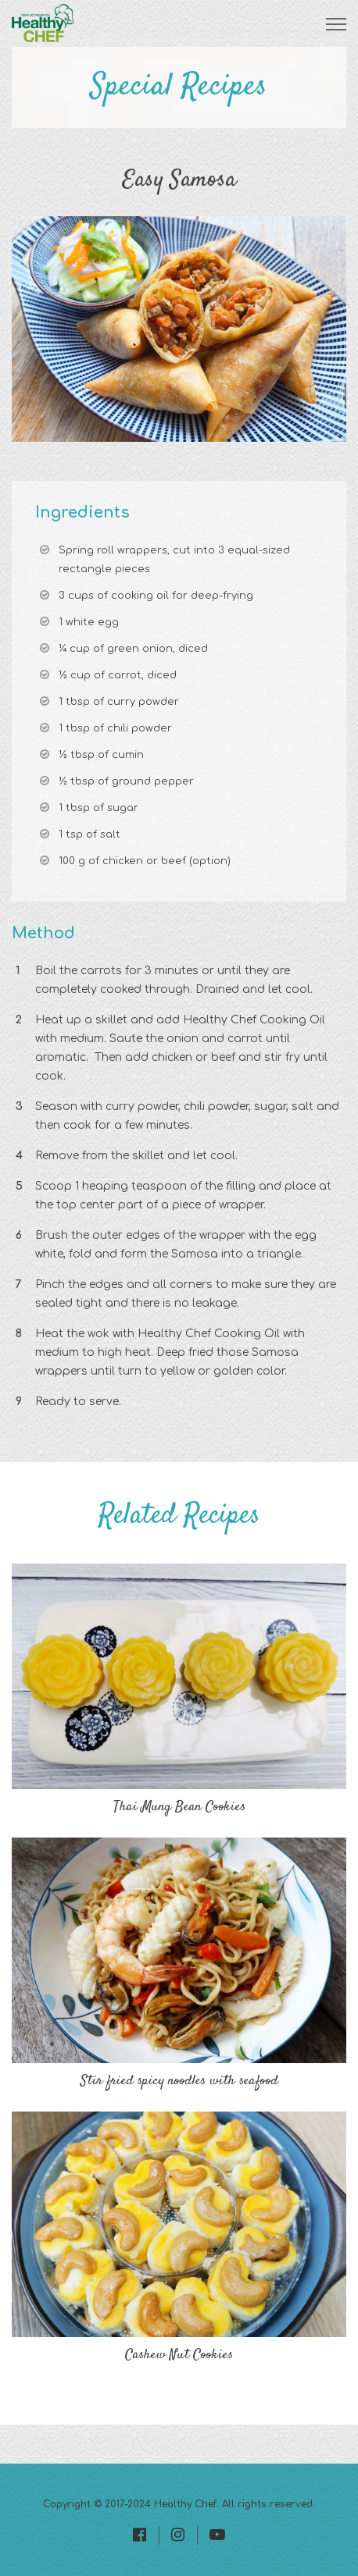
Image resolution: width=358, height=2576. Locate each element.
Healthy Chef (185, 2504)
